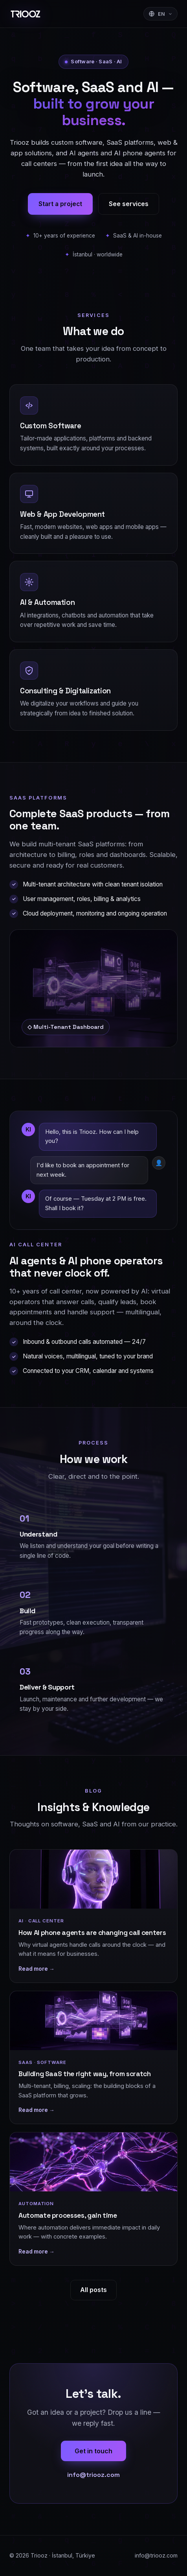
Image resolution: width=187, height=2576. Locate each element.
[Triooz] (26, 13)
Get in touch (93, 2451)
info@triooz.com (93, 2475)
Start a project (60, 204)
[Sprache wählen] (160, 13)
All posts (93, 2290)
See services (128, 204)
